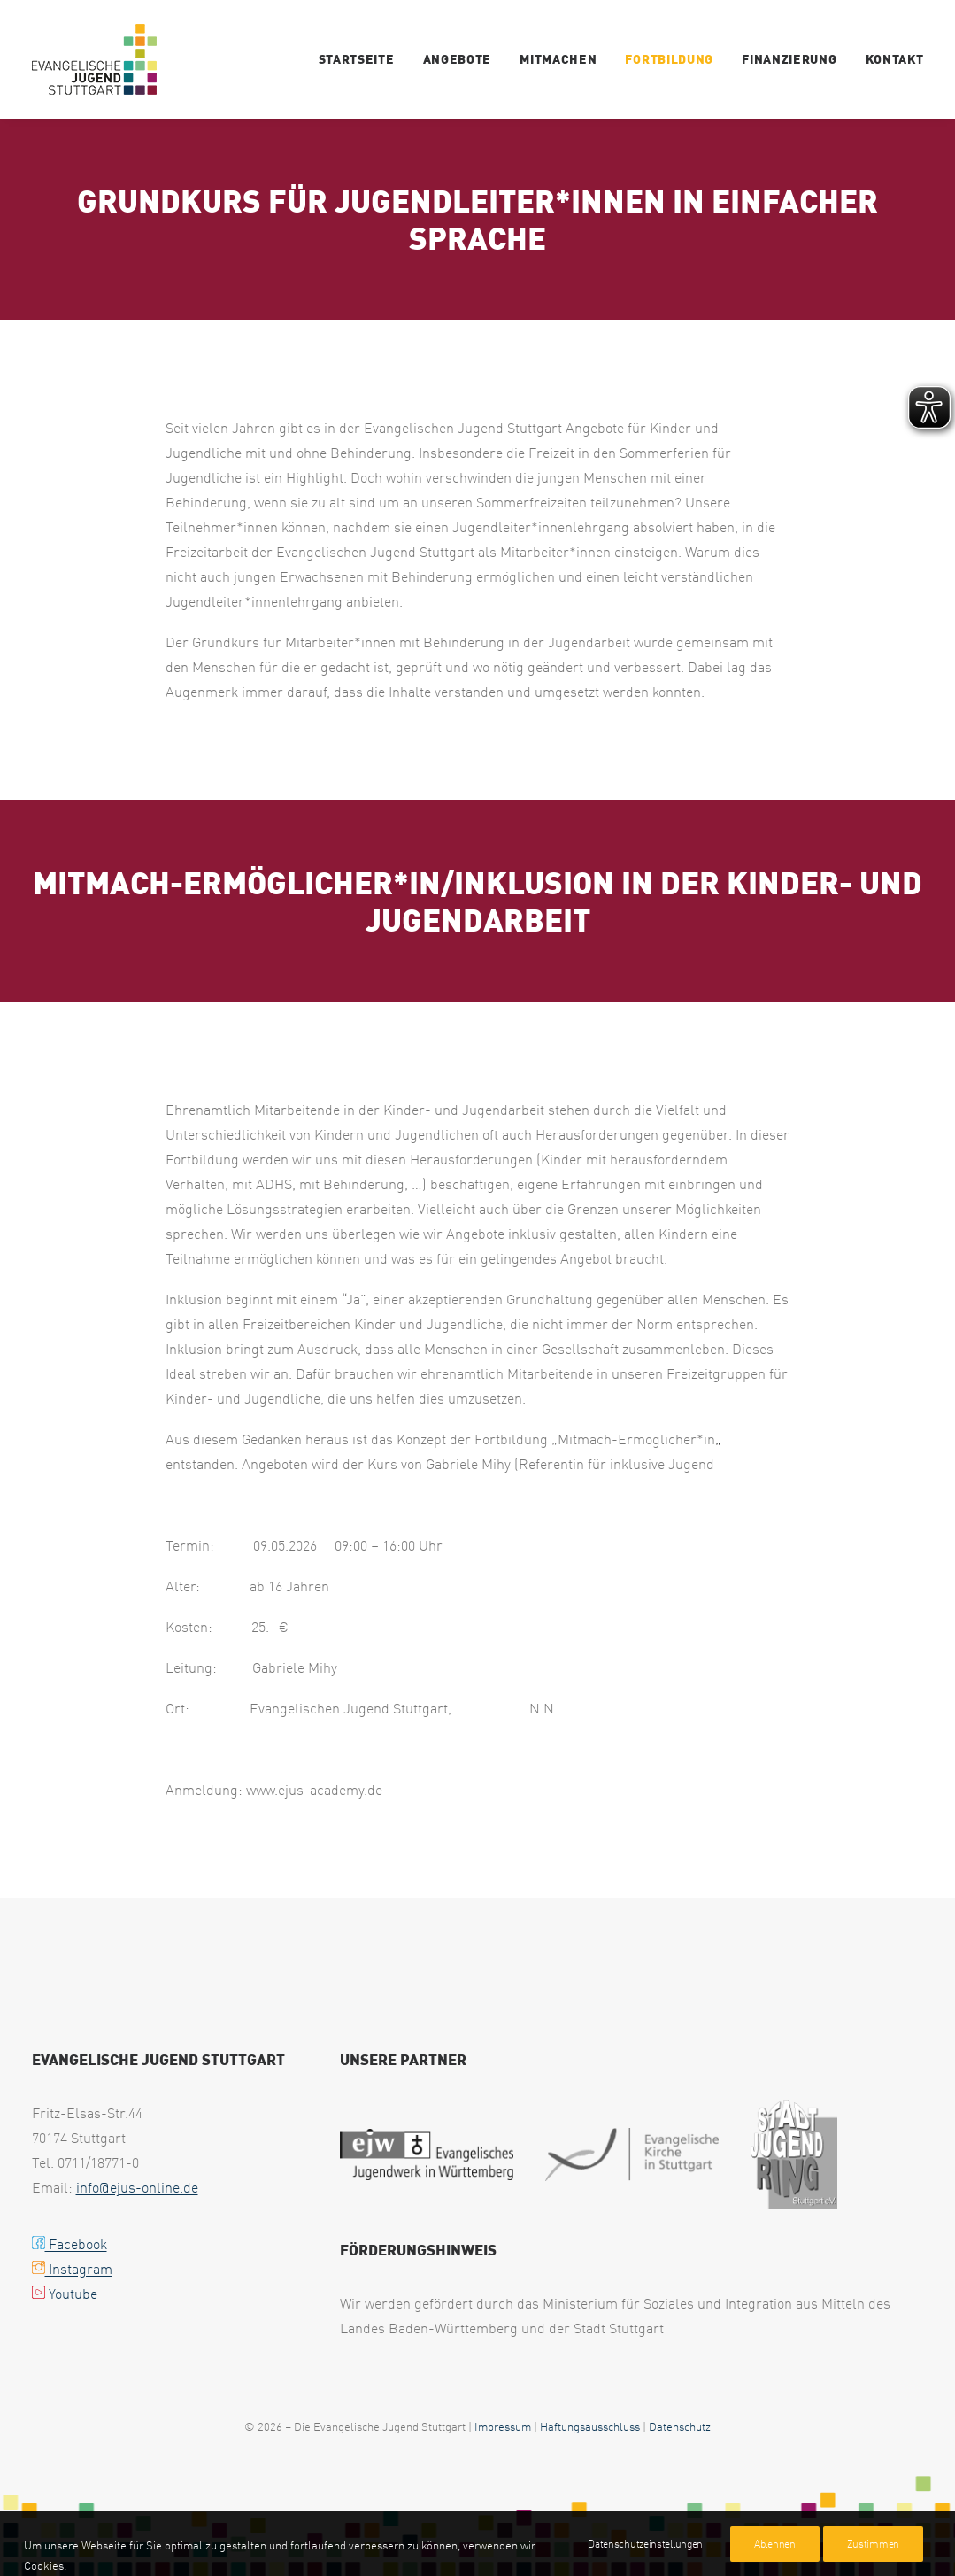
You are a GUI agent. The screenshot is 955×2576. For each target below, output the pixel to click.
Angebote (457, 58)
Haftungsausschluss (590, 2426)
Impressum (502, 2426)
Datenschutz (680, 2426)
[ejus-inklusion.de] (94, 59)
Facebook (69, 2244)
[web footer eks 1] (632, 2154)
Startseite (357, 58)
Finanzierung (789, 58)
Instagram (72, 2269)
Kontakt (895, 58)
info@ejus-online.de (137, 2187)
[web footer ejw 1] (426, 2154)
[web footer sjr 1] (794, 2154)
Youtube (64, 2293)
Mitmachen (558, 58)
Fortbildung (669, 58)
